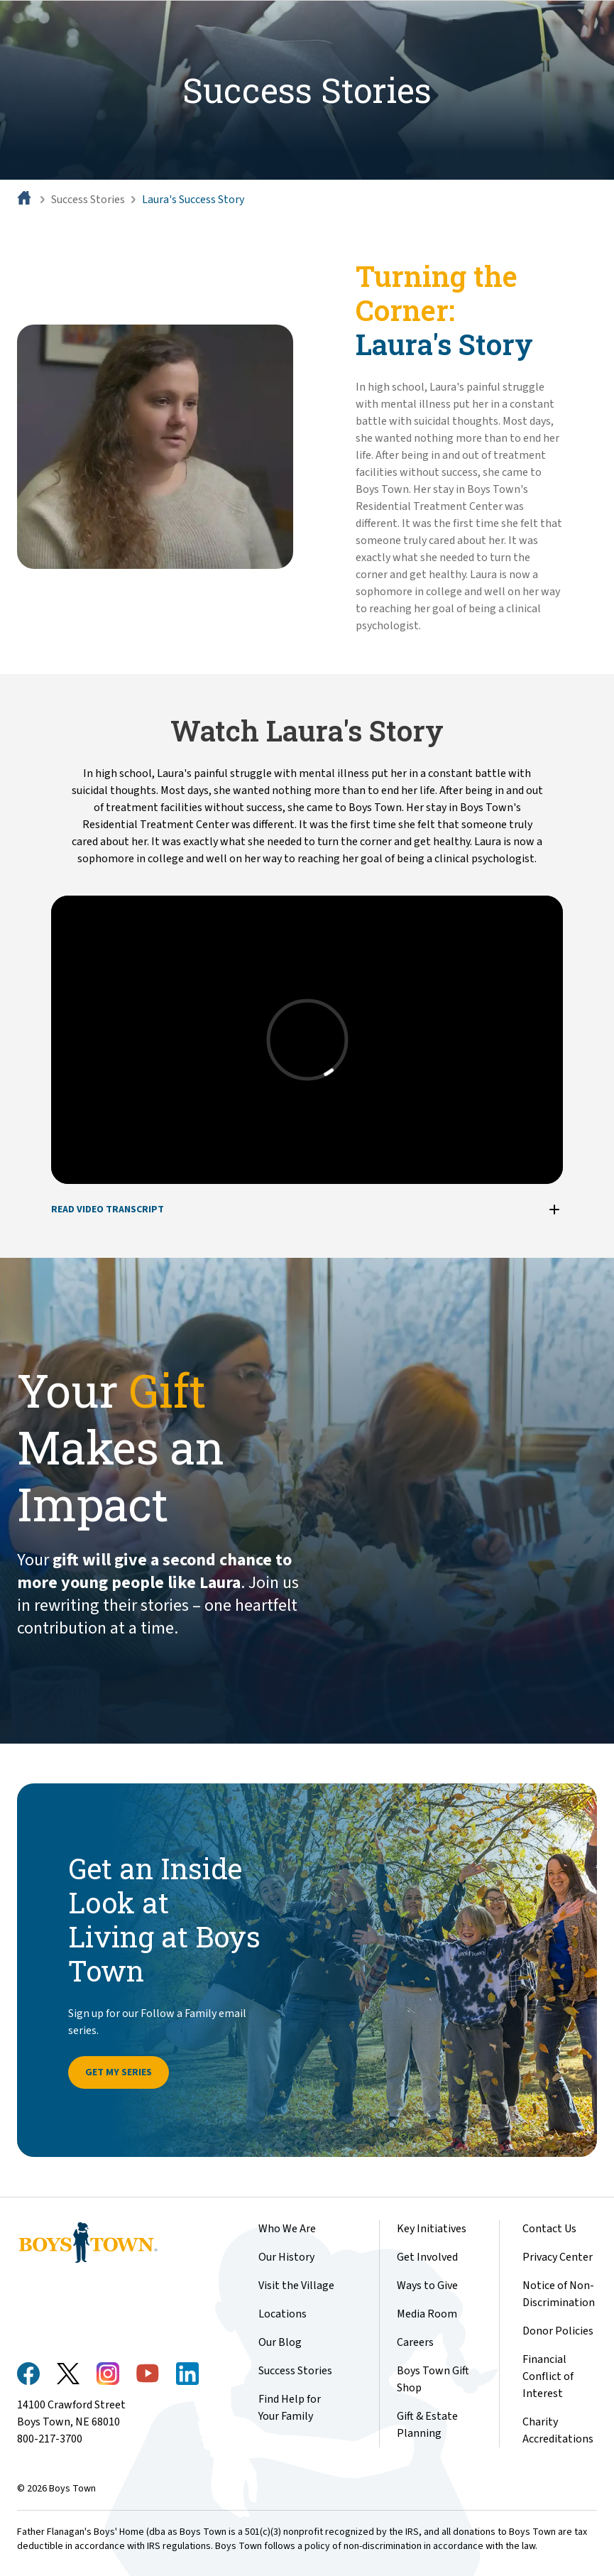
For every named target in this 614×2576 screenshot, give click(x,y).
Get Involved (427, 2257)
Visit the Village (296, 2285)
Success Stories (88, 199)
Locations (282, 2314)
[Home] (25, 199)
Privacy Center (557, 2257)
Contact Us (549, 2229)
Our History (286, 2257)
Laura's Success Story (193, 199)
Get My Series (118, 2072)
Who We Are (287, 2229)
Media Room (427, 2314)
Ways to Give (427, 2285)
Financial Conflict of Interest (548, 2376)
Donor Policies (557, 2331)
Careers (415, 2342)
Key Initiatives (431, 2229)
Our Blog (280, 2342)
